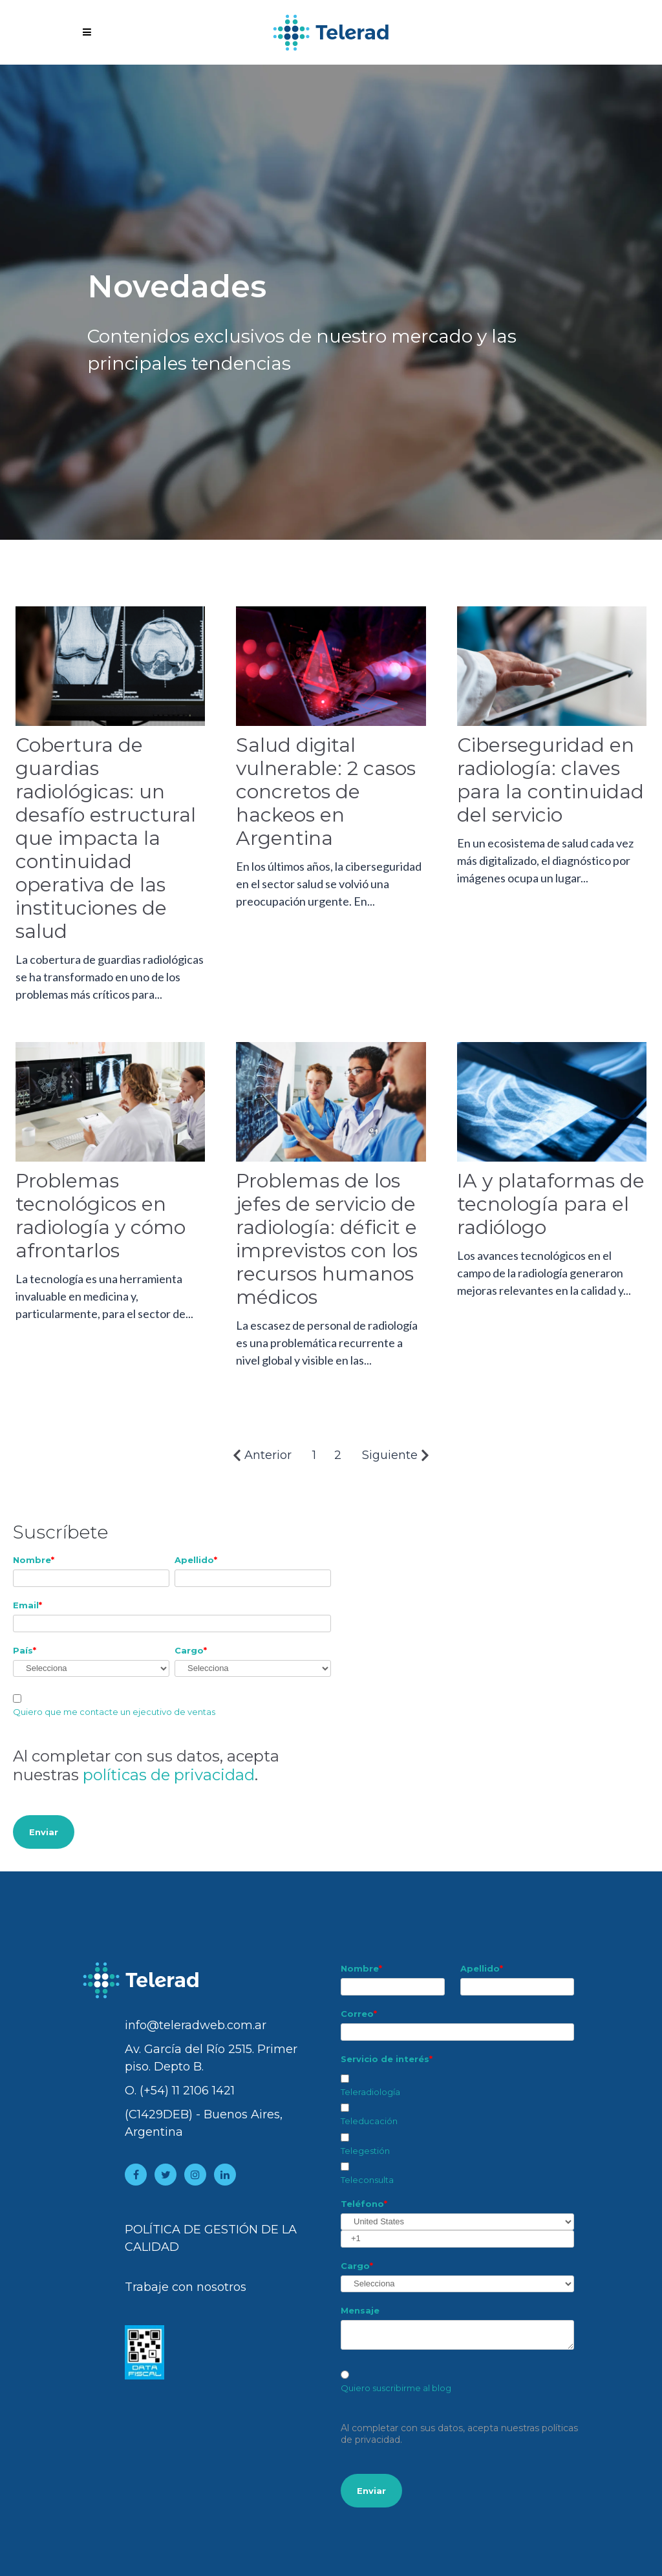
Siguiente (395, 1455)
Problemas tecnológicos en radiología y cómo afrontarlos (101, 1215)
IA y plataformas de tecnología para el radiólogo (551, 1204)
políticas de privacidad (169, 1774)
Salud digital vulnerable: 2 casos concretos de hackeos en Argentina (326, 791)
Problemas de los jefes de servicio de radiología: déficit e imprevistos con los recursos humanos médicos (327, 1239)
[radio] (457, 2382)
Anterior (262, 1455)
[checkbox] (457, 2127)
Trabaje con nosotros (185, 2287)
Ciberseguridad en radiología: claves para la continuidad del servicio (550, 780)
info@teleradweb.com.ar (195, 2025)
